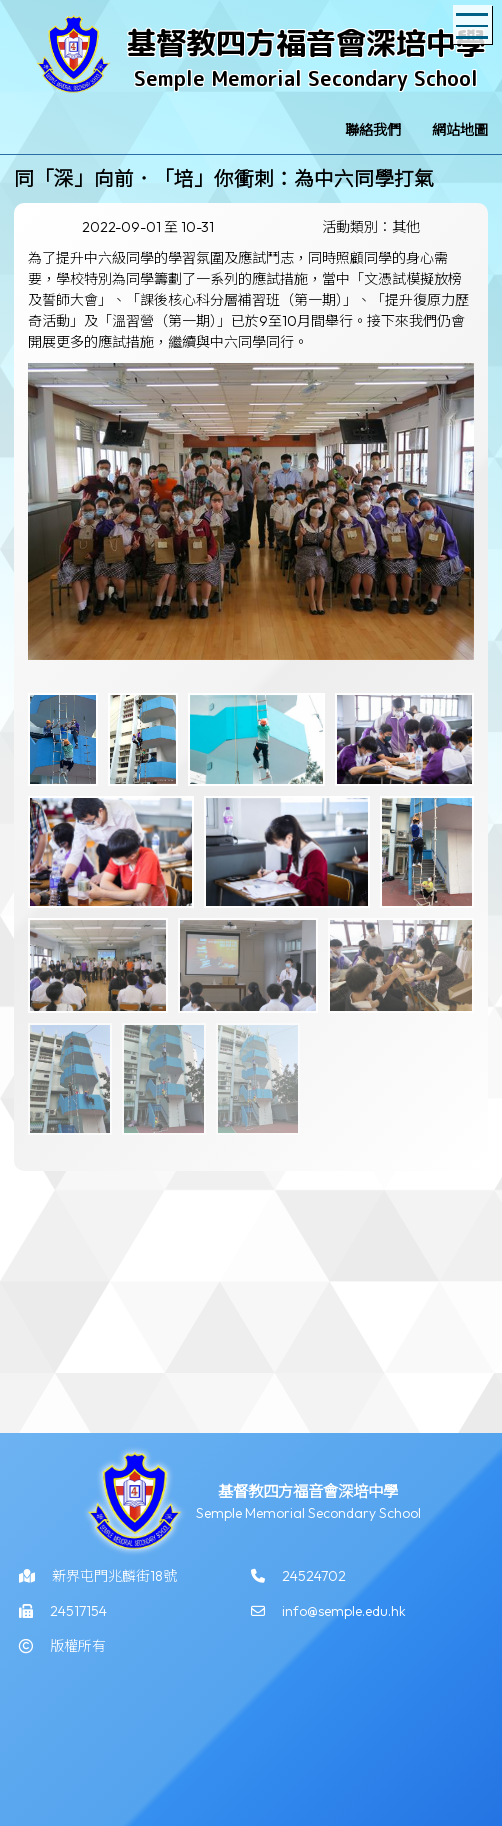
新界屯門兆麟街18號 (114, 1582)
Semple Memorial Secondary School (306, 78)
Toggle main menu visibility (474, 16)
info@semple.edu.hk (344, 1617)
